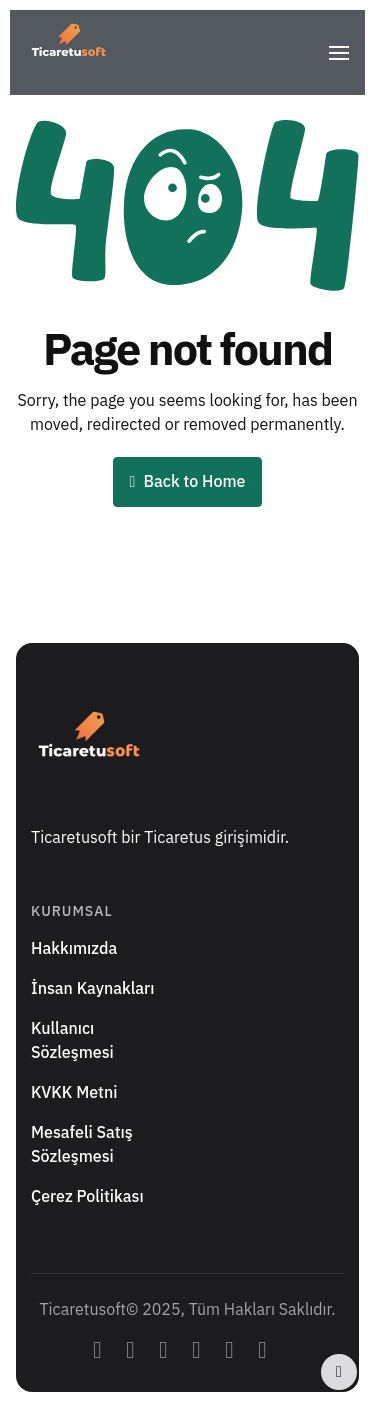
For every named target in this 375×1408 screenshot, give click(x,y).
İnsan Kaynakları (92, 989)
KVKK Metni (74, 1093)
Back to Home (188, 482)
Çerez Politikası (87, 1197)
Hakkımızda (74, 949)
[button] (339, 46)
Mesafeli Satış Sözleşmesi (82, 1145)
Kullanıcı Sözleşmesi (72, 1041)
